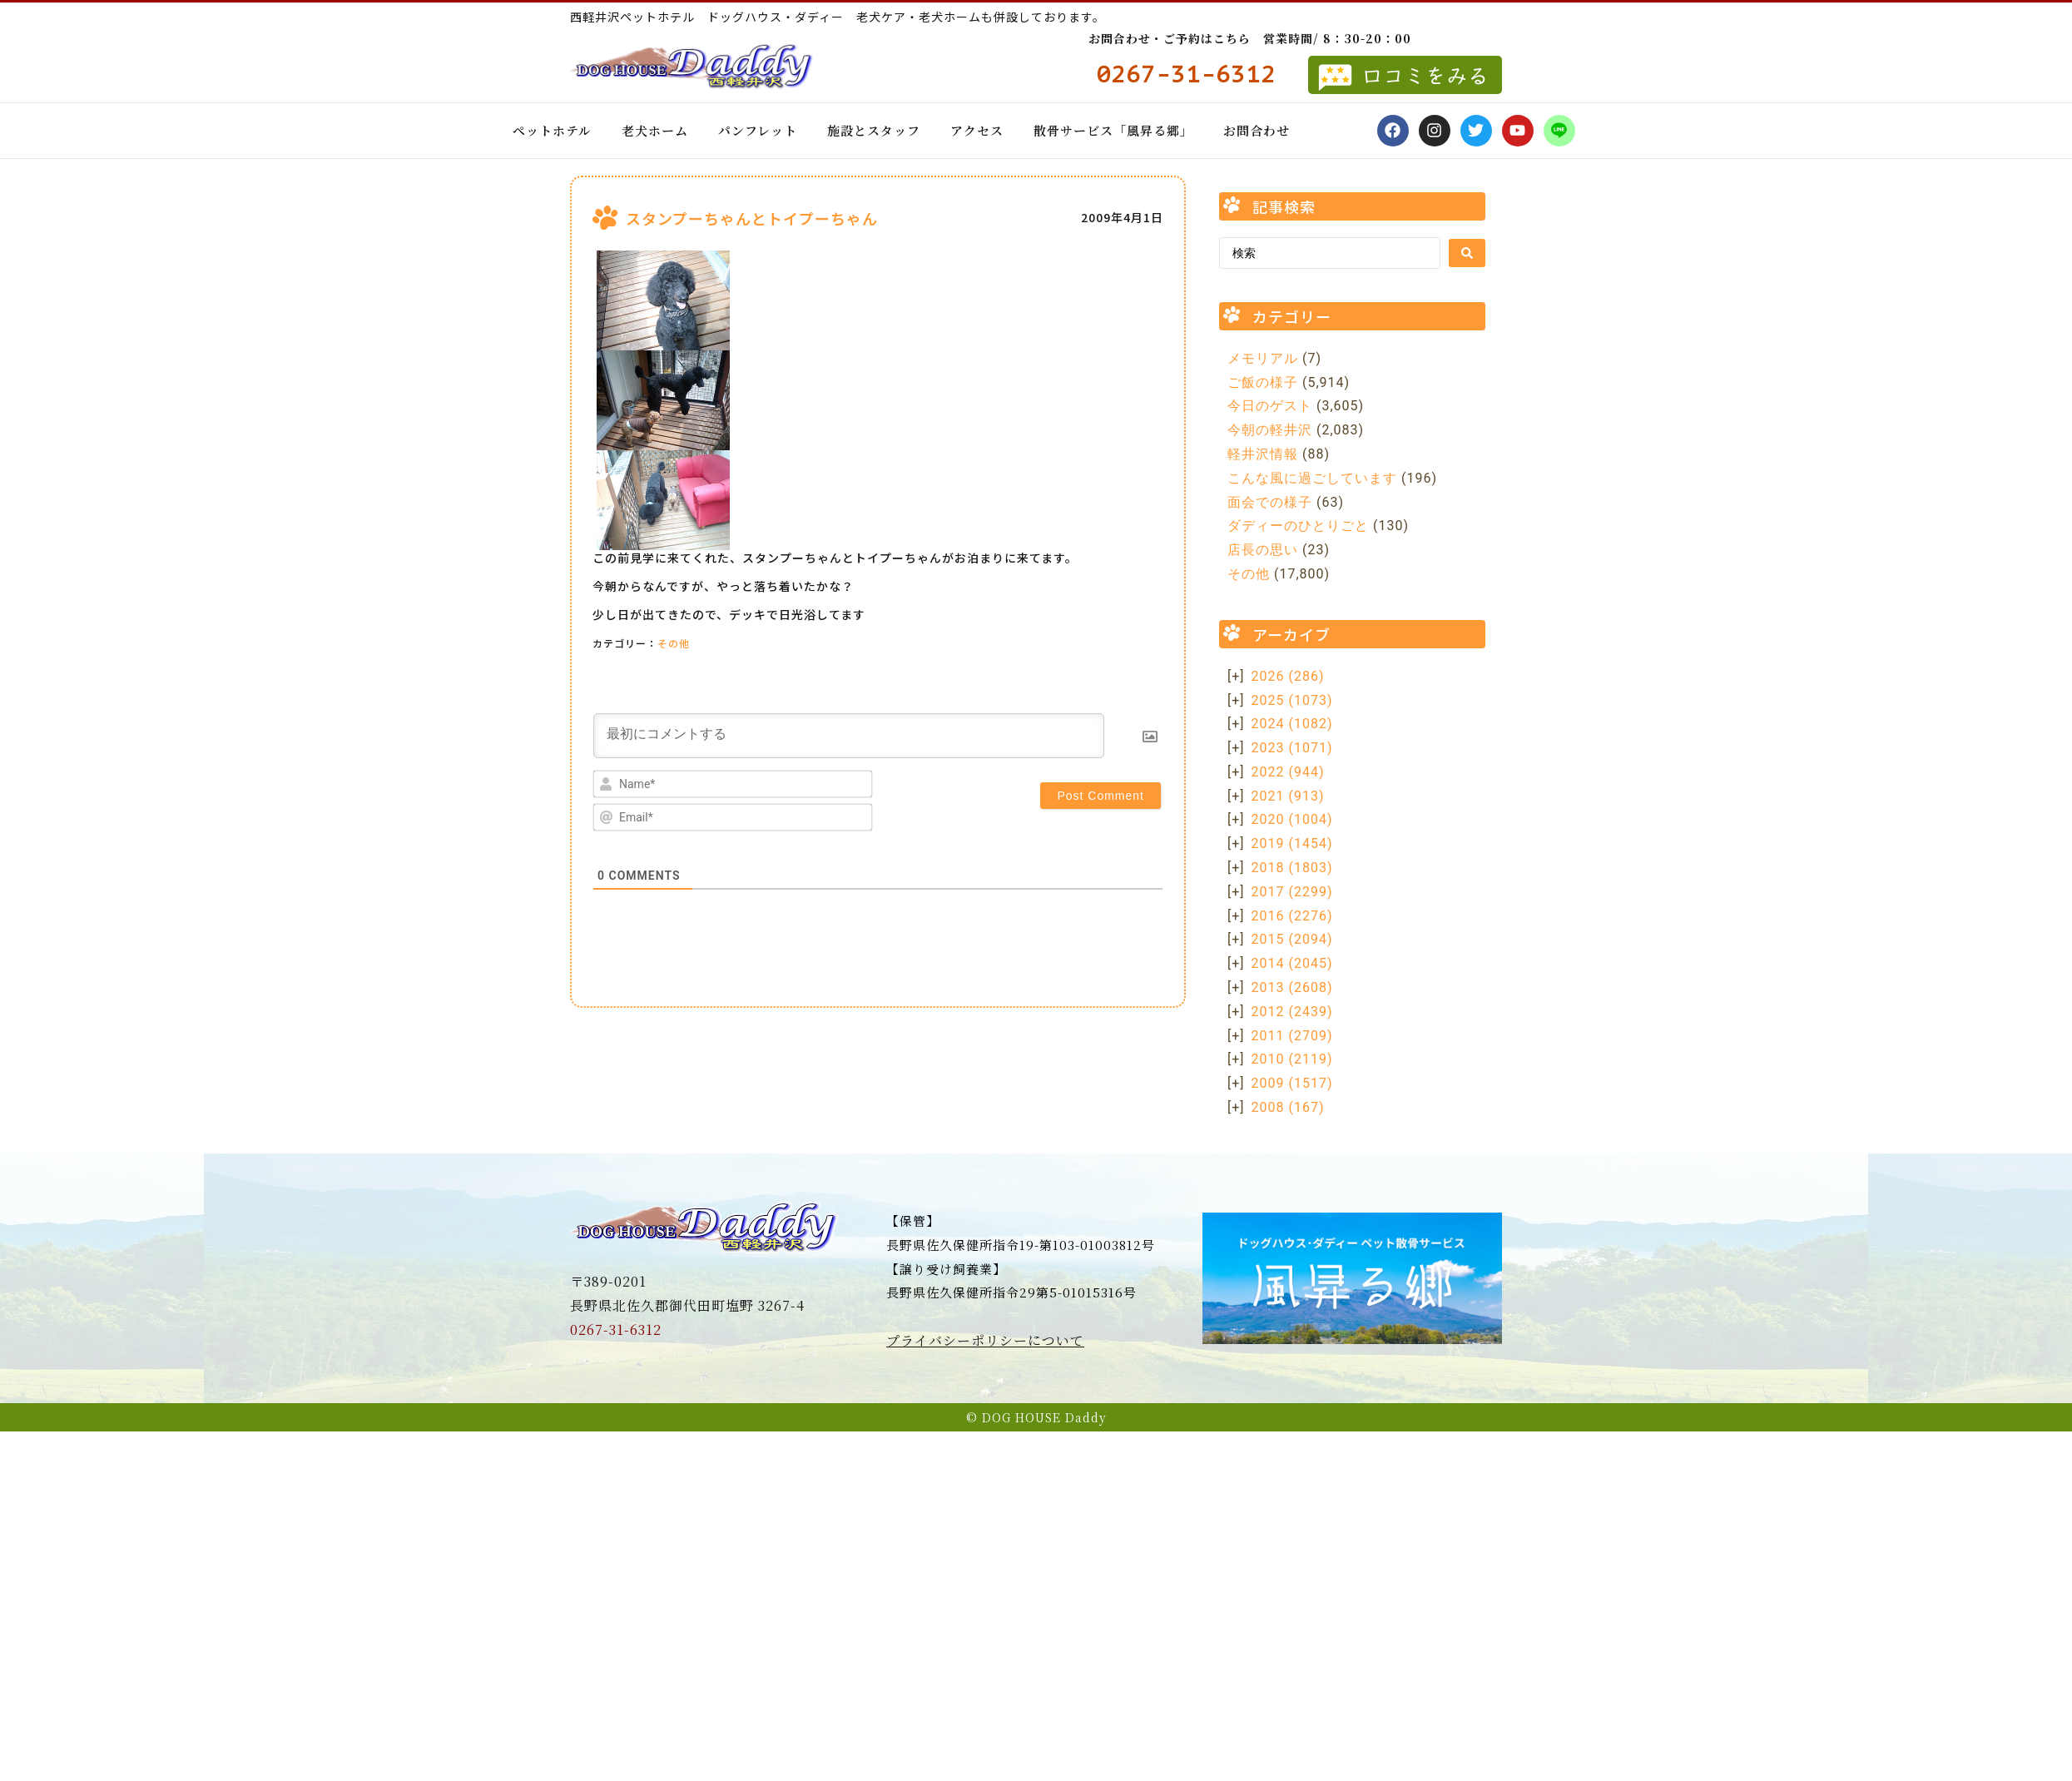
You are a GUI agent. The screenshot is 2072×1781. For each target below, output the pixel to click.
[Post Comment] (1100, 795)
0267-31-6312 (616, 1329)
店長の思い (1262, 550)
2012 (1292, 1011)
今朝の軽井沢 (1269, 430)
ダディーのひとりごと (1298, 525)
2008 (1288, 1107)
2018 (1292, 868)
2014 (1292, 963)
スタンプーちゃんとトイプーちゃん (752, 218)
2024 (1292, 724)
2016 (1292, 916)
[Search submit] (1467, 253)
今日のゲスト (1269, 406)
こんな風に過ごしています (1312, 478)
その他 (673, 643)
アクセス (977, 130)
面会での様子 (1269, 502)
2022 (1288, 772)
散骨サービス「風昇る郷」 (1113, 130)
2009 (1292, 1083)
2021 (1288, 796)
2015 (1292, 939)
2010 (1292, 1059)
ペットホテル (552, 130)
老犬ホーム (655, 130)
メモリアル (1262, 358)
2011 (1292, 1036)
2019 (1292, 843)
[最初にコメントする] (848, 735)
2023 (1292, 748)
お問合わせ (1256, 130)
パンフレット (757, 130)
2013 (1292, 987)
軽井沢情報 (1262, 454)
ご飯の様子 (1262, 382)
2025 (1292, 700)
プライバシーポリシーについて (985, 1340)
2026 (1288, 676)
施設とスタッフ (873, 130)
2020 (1292, 819)
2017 (1292, 892)
